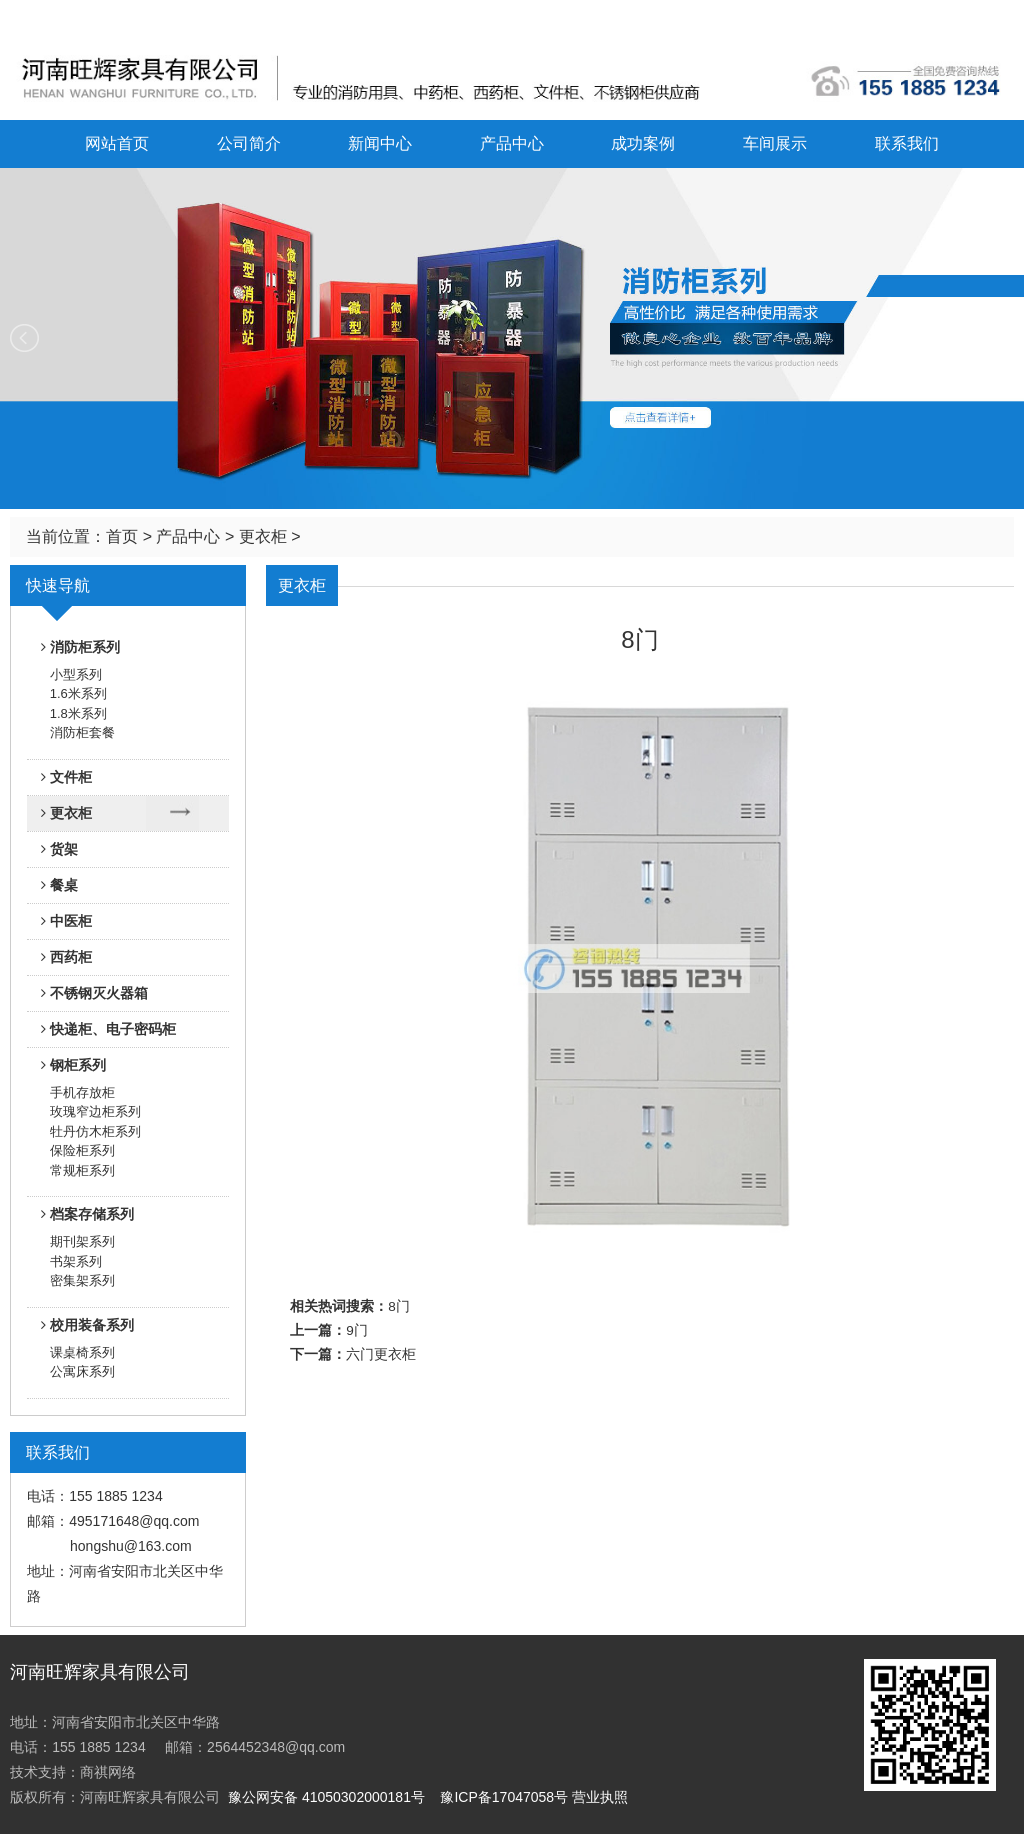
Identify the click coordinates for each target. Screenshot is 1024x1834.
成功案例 (643, 143)
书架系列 (76, 1261)
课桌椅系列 (82, 1352)
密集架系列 (82, 1280)
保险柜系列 (82, 1150)
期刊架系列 (82, 1241)
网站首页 (117, 143)
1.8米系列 (78, 713)
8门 (399, 1306)
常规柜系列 (82, 1170)
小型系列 (76, 674)
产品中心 (512, 143)
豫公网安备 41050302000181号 (326, 1797)
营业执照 (600, 1797)
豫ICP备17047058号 (504, 1797)
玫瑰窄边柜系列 (95, 1111)
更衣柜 (263, 536)
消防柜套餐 (82, 732)
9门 (357, 1330)
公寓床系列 (82, 1371)
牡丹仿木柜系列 (95, 1131)
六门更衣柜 (381, 1354)
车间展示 (775, 143)
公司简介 (249, 143)
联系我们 (907, 143)
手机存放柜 (82, 1092)
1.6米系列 (78, 693)
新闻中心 (380, 143)
